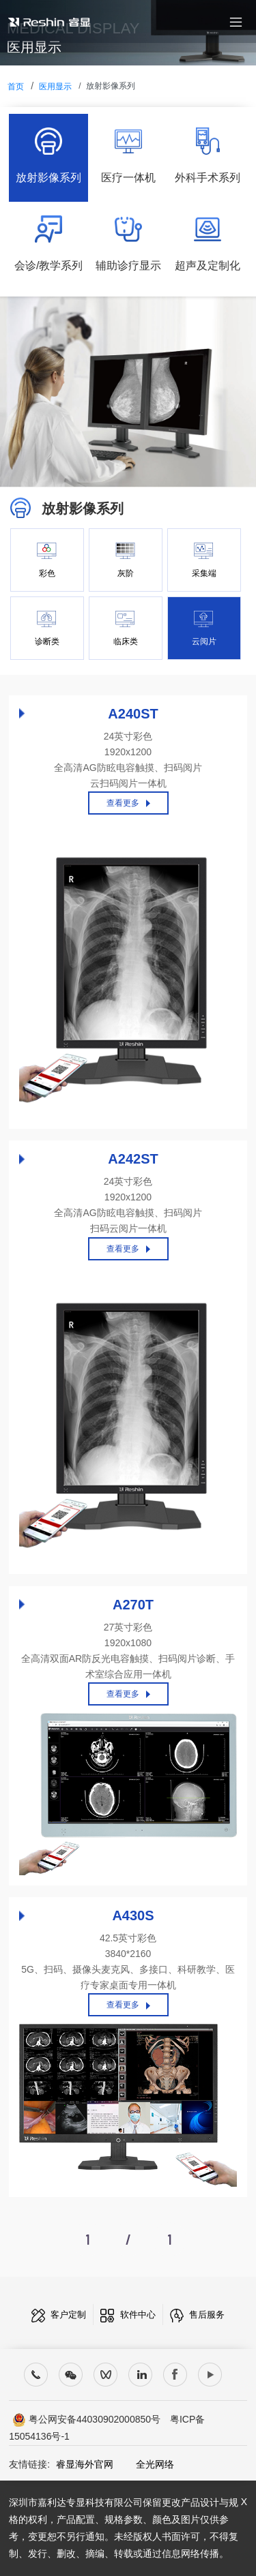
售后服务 (197, 2314)
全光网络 (145, 2464)
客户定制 (59, 2314)
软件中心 (128, 2314)
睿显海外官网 (84, 2464)
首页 (16, 86)
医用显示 (55, 86)
